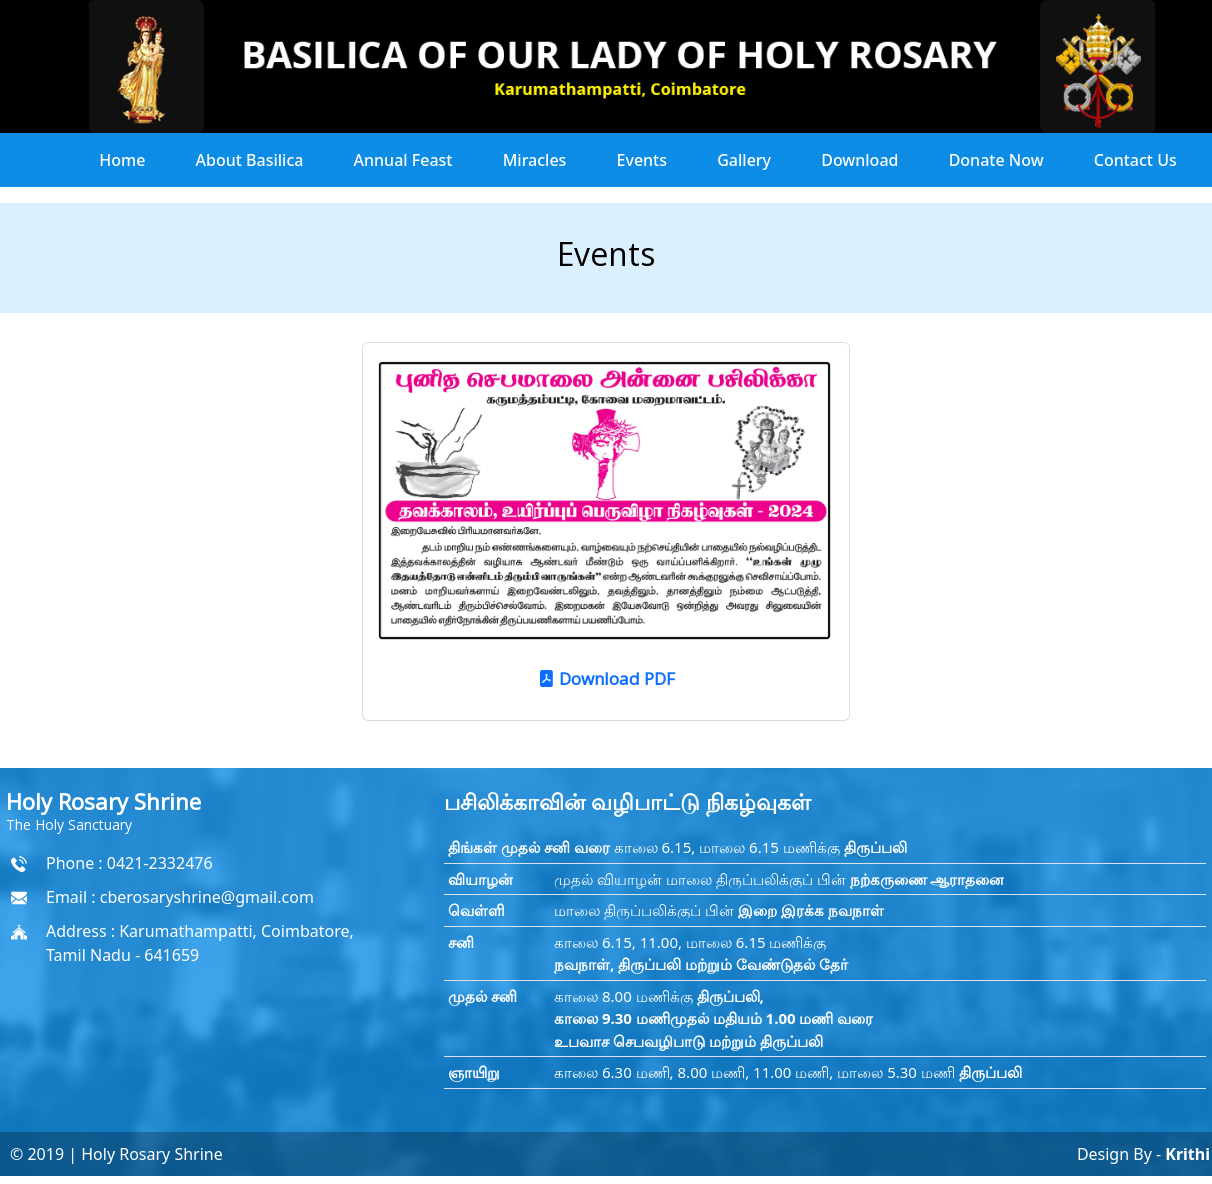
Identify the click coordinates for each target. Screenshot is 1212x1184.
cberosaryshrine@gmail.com (207, 897)
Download (859, 160)
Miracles (535, 160)
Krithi (1185, 1154)
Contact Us (1135, 160)
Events (642, 160)
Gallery (744, 160)
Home (122, 160)
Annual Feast (403, 160)
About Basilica (250, 160)
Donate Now (996, 160)
